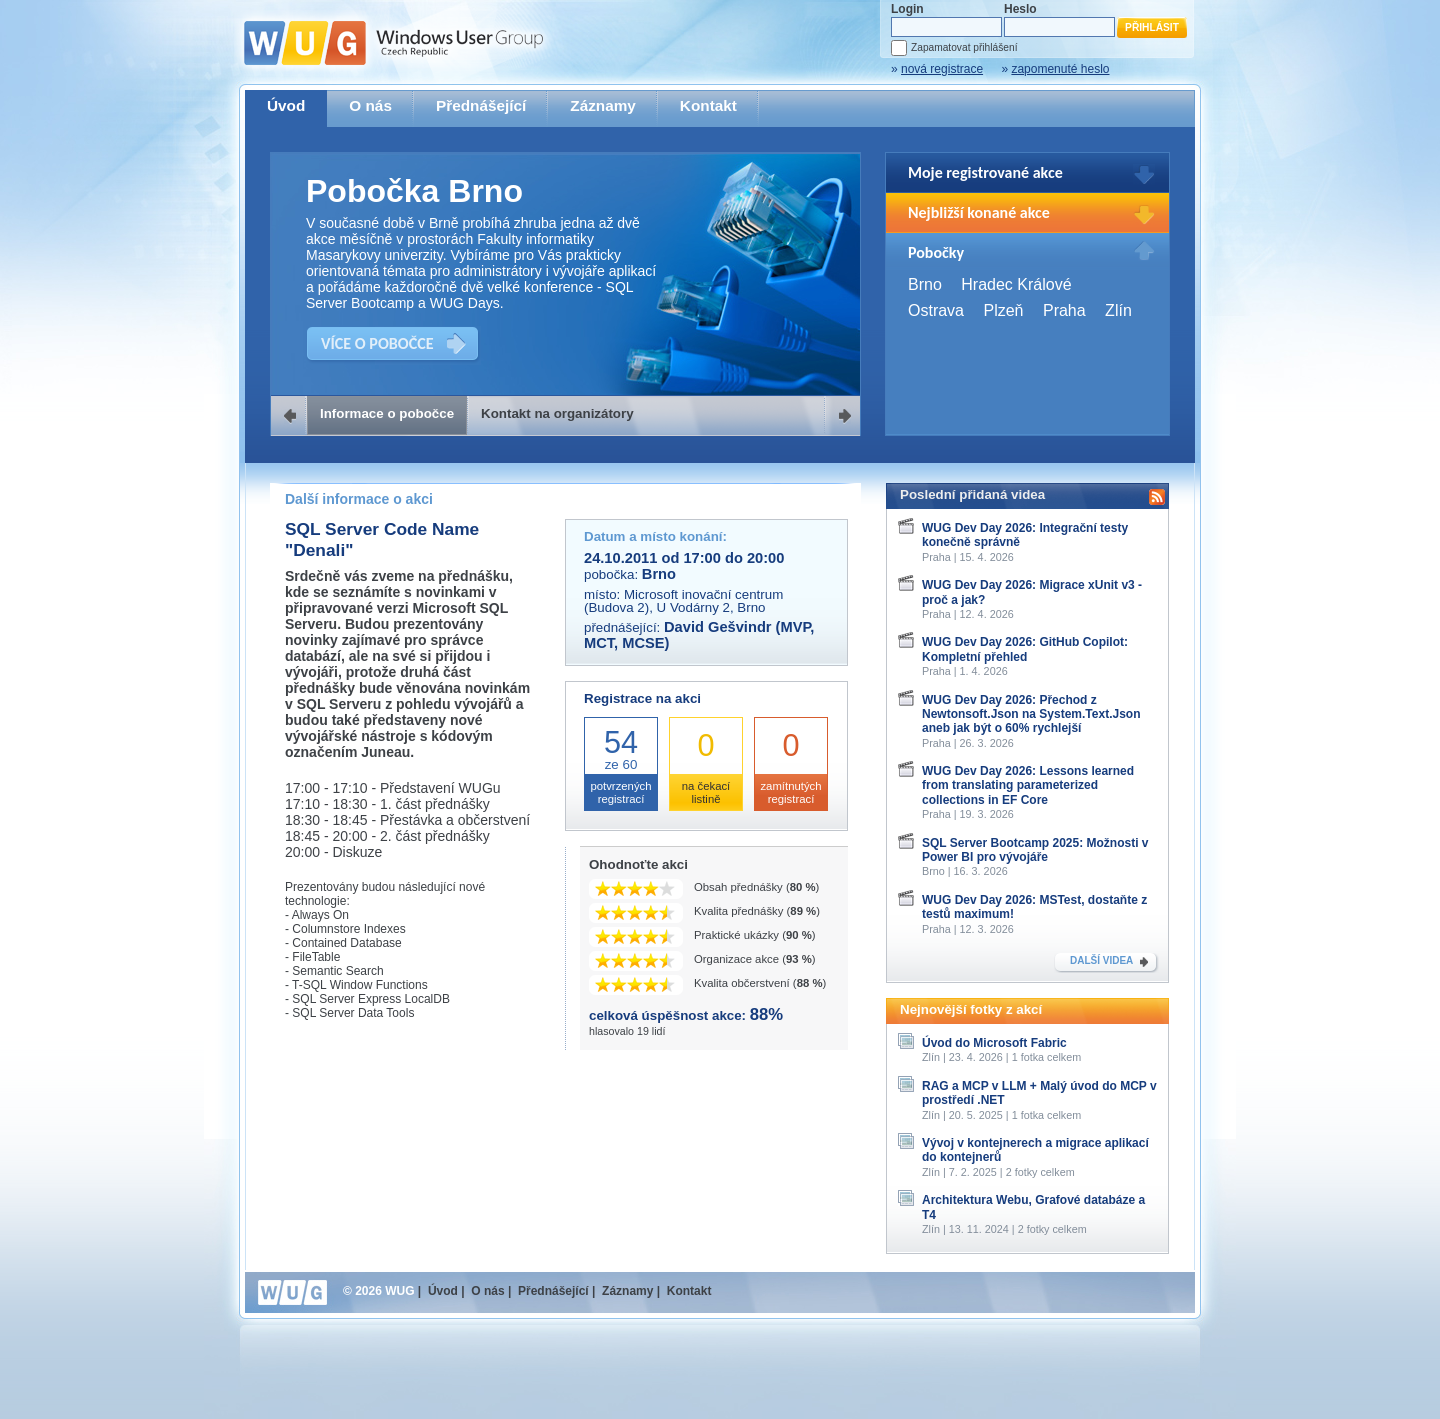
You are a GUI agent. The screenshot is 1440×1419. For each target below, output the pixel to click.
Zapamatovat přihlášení (964, 47)
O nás (370, 105)
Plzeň (1003, 310)
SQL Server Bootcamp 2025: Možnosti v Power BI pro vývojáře (1035, 850)
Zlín (1118, 310)
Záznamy (603, 105)
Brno (925, 284)
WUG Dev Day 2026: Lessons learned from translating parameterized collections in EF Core (1028, 785)
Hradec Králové (1016, 284)
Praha (1064, 310)
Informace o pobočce (387, 413)
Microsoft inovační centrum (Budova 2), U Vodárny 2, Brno (683, 601)
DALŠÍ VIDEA (1101, 960)
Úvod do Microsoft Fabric (994, 1043)
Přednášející (481, 105)
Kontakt (708, 105)
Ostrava (936, 310)
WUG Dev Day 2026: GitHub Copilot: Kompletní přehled (1025, 649)
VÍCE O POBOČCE (377, 343)
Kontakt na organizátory (557, 413)
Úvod (286, 105)
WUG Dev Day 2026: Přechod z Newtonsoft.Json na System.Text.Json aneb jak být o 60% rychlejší (1031, 714)
